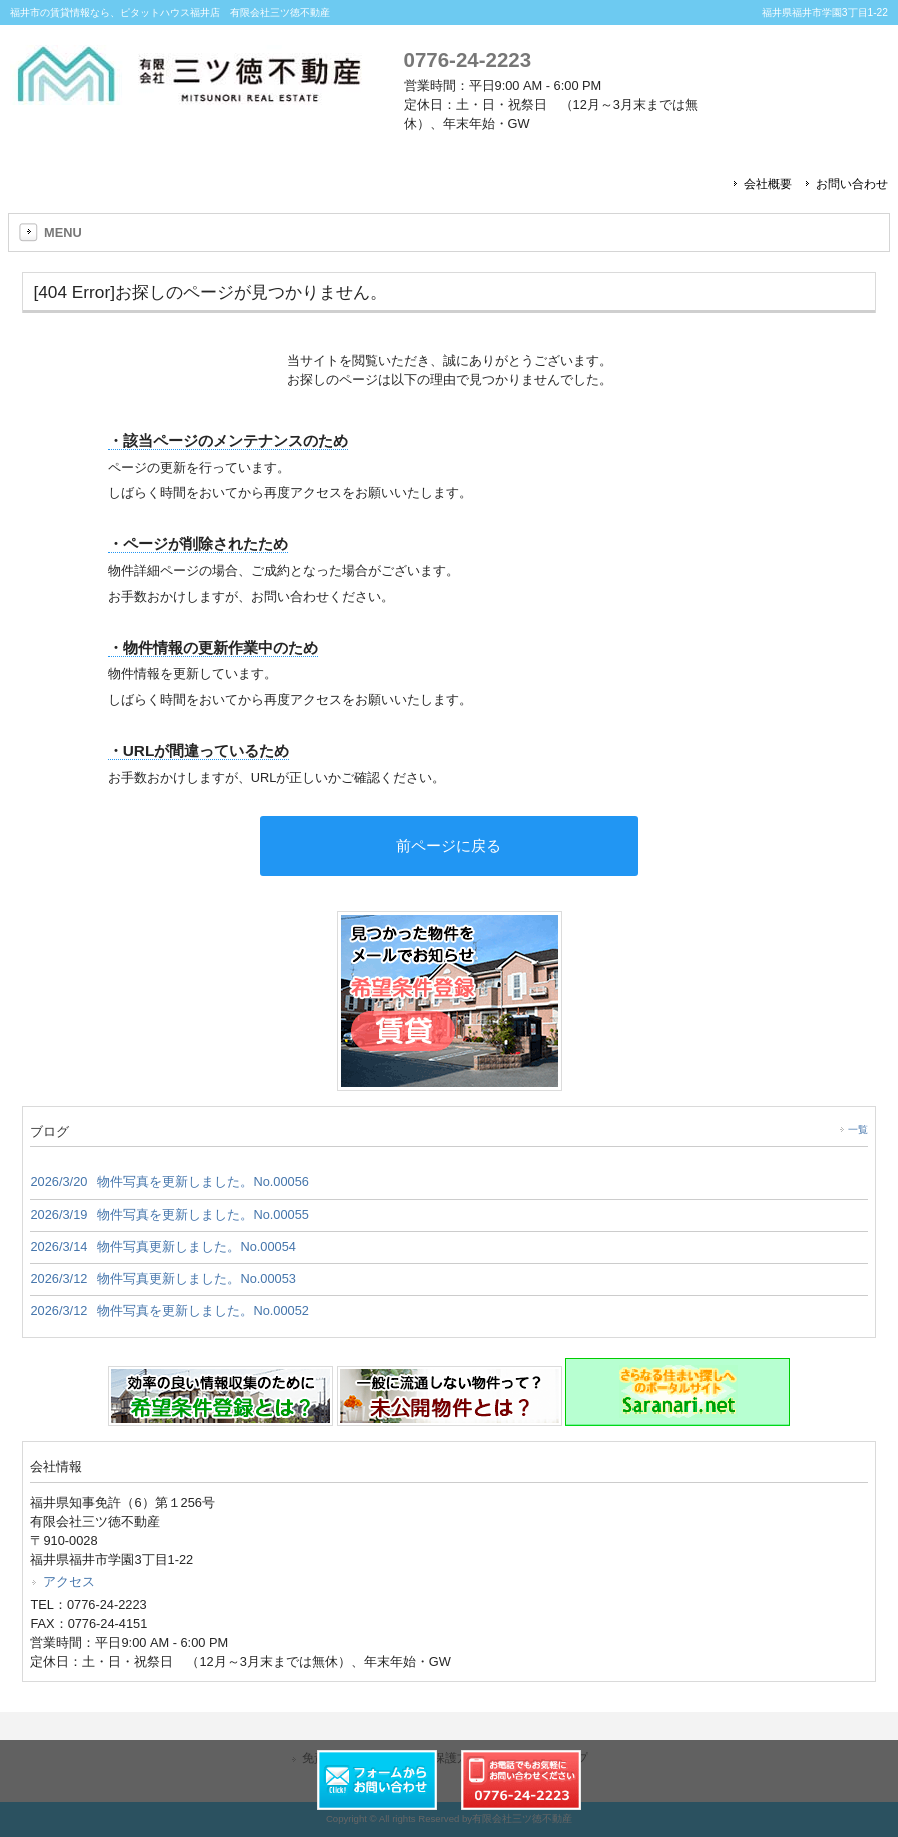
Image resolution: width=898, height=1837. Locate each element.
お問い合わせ (852, 184)
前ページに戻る (448, 845)
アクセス (69, 1581)
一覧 (858, 1129)
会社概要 (768, 184)
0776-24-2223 (467, 59)
